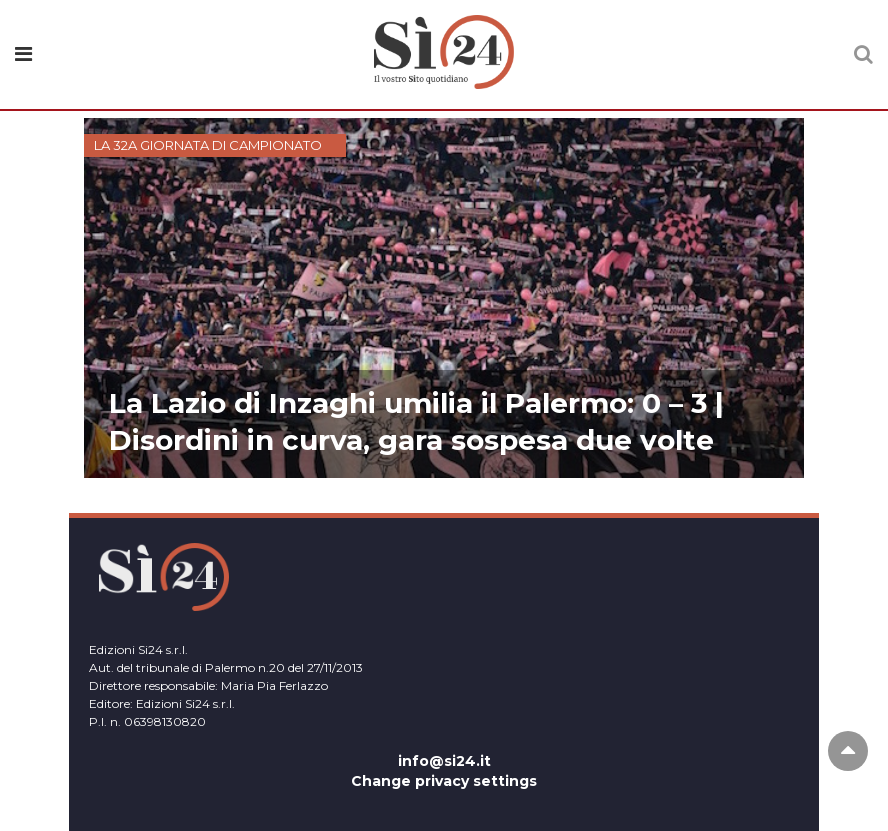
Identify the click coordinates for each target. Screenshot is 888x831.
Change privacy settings (444, 781)
